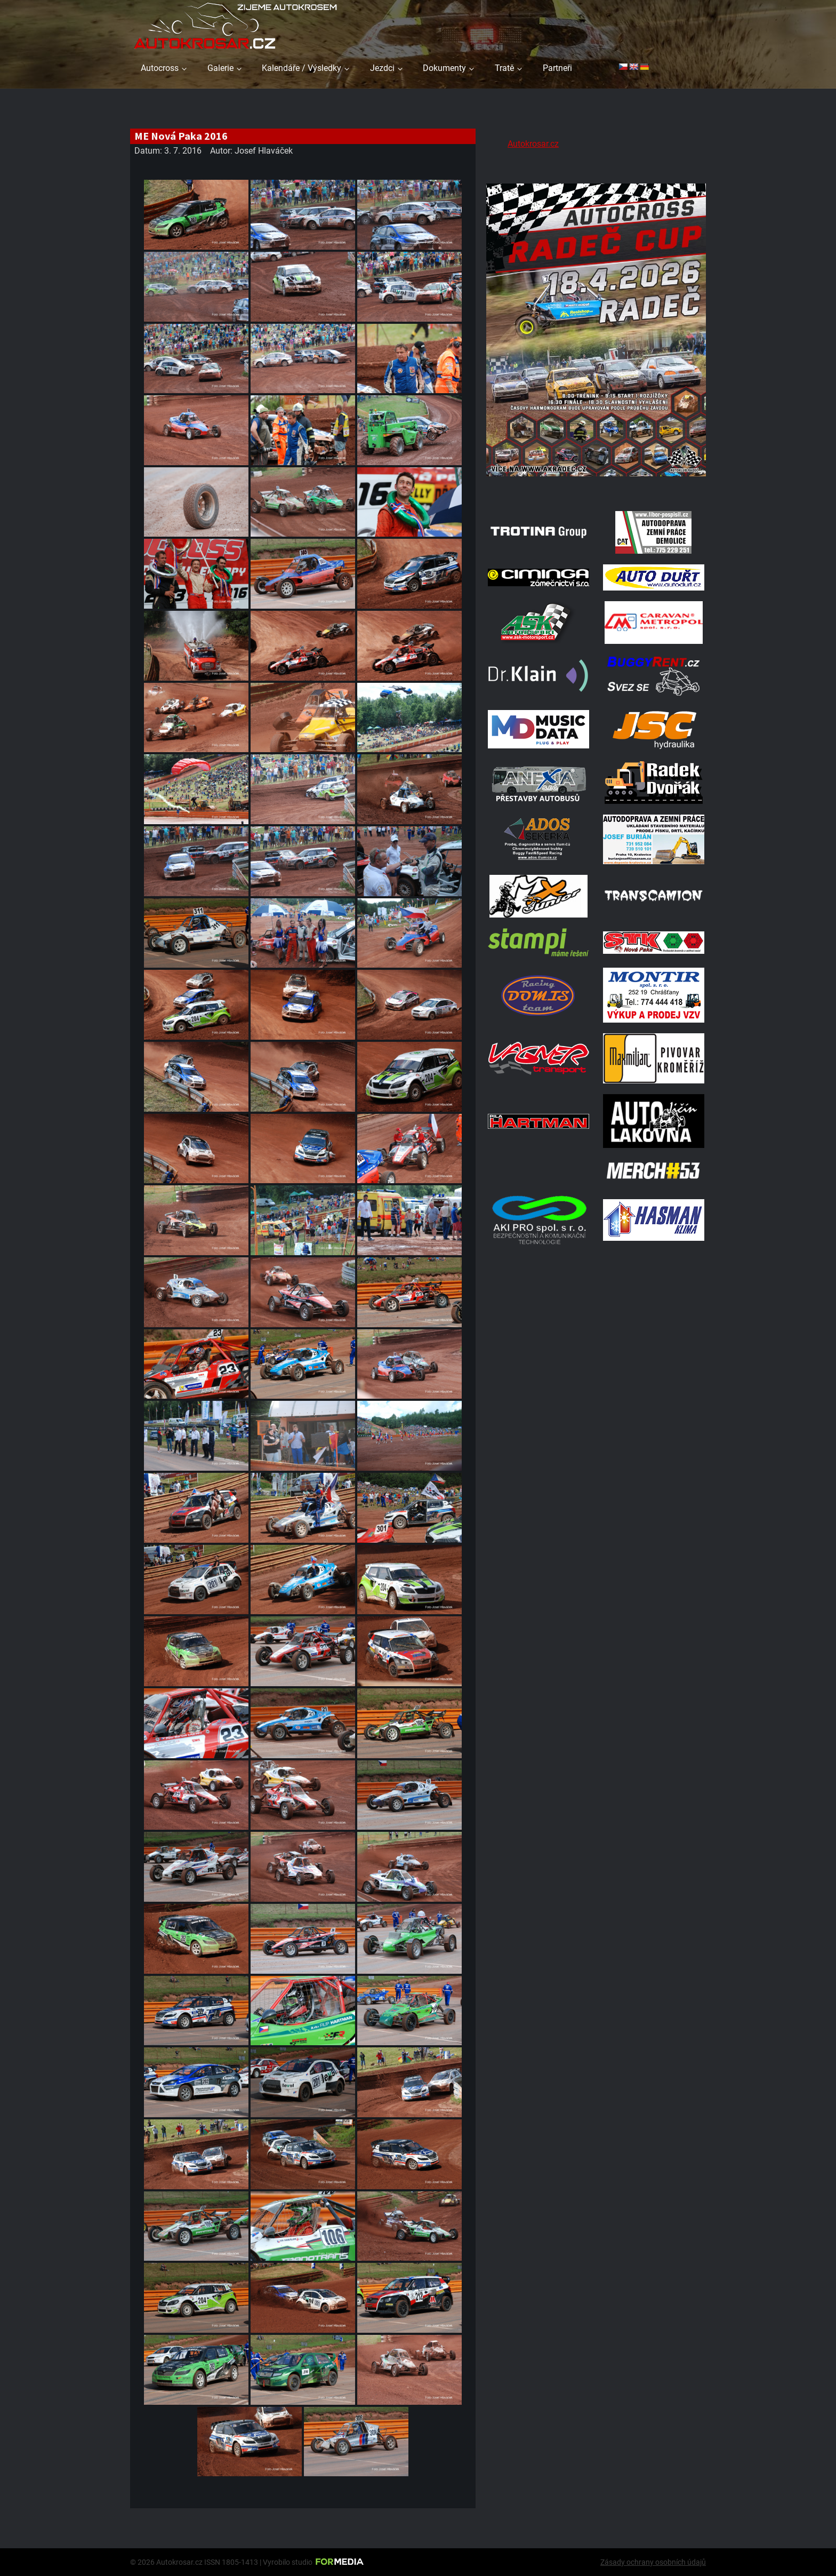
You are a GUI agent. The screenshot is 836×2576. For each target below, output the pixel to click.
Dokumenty (444, 68)
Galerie (220, 68)
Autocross (160, 68)
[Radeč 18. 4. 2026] (596, 487)
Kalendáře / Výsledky (301, 68)
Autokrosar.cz (533, 144)
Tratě (504, 68)
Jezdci (382, 68)
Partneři (557, 68)
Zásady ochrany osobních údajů (653, 2562)
